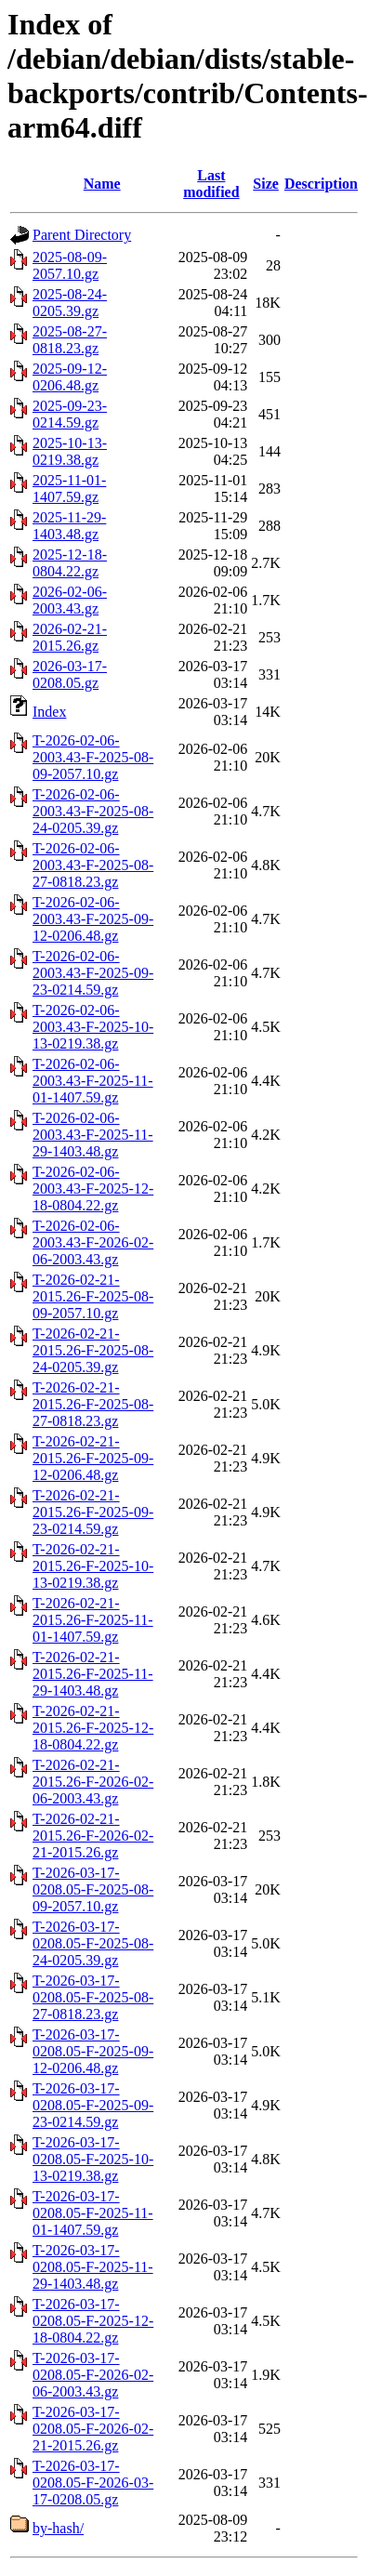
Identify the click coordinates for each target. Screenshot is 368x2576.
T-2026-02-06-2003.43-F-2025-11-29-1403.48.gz (93, 1134)
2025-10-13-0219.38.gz (70, 451)
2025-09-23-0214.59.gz (70, 414)
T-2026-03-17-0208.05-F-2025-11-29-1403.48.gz (93, 2267)
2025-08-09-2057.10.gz (70, 265)
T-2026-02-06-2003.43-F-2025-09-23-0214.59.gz (93, 972)
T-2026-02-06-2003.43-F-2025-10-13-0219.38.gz (93, 1026)
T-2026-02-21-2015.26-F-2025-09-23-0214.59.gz (93, 1512)
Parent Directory (82, 235)
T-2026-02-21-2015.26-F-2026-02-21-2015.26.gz (93, 1835)
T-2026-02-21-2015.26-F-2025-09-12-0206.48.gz (93, 1458)
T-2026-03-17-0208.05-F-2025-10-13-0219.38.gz (93, 2159)
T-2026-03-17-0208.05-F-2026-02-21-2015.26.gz (93, 2428)
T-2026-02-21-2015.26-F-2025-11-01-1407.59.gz (93, 1620)
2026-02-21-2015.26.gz (70, 637)
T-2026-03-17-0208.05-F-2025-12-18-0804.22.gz (93, 2320)
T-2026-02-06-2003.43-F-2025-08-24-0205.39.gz (93, 811)
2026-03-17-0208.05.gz (70, 674)
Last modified (211, 183)
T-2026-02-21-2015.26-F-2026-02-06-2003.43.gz (93, 1781)
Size (266, 184)
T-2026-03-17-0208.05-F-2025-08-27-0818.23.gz (93, 1997)
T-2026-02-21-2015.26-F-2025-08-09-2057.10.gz (93, 1296)
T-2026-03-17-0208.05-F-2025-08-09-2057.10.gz (93, 1889)
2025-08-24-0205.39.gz (70, 302)
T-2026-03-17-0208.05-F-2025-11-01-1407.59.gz (93, 2213)
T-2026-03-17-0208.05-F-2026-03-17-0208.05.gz (93, 2482)
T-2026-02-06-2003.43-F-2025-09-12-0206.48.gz (93, 919)
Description (321, 184)
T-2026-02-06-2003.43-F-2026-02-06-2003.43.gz (93, 1242)
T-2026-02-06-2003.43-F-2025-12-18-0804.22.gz (93, 1188)
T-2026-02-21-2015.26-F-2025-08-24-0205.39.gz (93, 1350)
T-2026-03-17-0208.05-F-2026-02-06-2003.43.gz (93, 2374)
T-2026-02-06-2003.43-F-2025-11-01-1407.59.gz (93, 1080)
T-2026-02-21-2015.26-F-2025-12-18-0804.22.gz (93, 1727)
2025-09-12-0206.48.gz (70, 377)
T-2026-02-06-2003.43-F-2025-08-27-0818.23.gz (93, 865)
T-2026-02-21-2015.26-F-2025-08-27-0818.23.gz (93, 1404)
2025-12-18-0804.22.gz (70, 563)
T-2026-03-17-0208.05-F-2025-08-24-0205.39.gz (93, 1943)
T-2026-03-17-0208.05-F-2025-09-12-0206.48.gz (93, 2051)
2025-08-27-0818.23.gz (70, 340)
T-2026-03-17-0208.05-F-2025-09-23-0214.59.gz (93, 2105)
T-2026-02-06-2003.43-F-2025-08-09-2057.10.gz (93, 757)
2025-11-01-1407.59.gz (69, 488)
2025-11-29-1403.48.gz (69, 525)
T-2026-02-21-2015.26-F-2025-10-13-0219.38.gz (93, 1566)
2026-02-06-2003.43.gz (70, 600)
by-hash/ (58, 2528)
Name (102, 184)
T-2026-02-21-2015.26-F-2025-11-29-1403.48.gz (93, 1673)
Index (49, 712)
